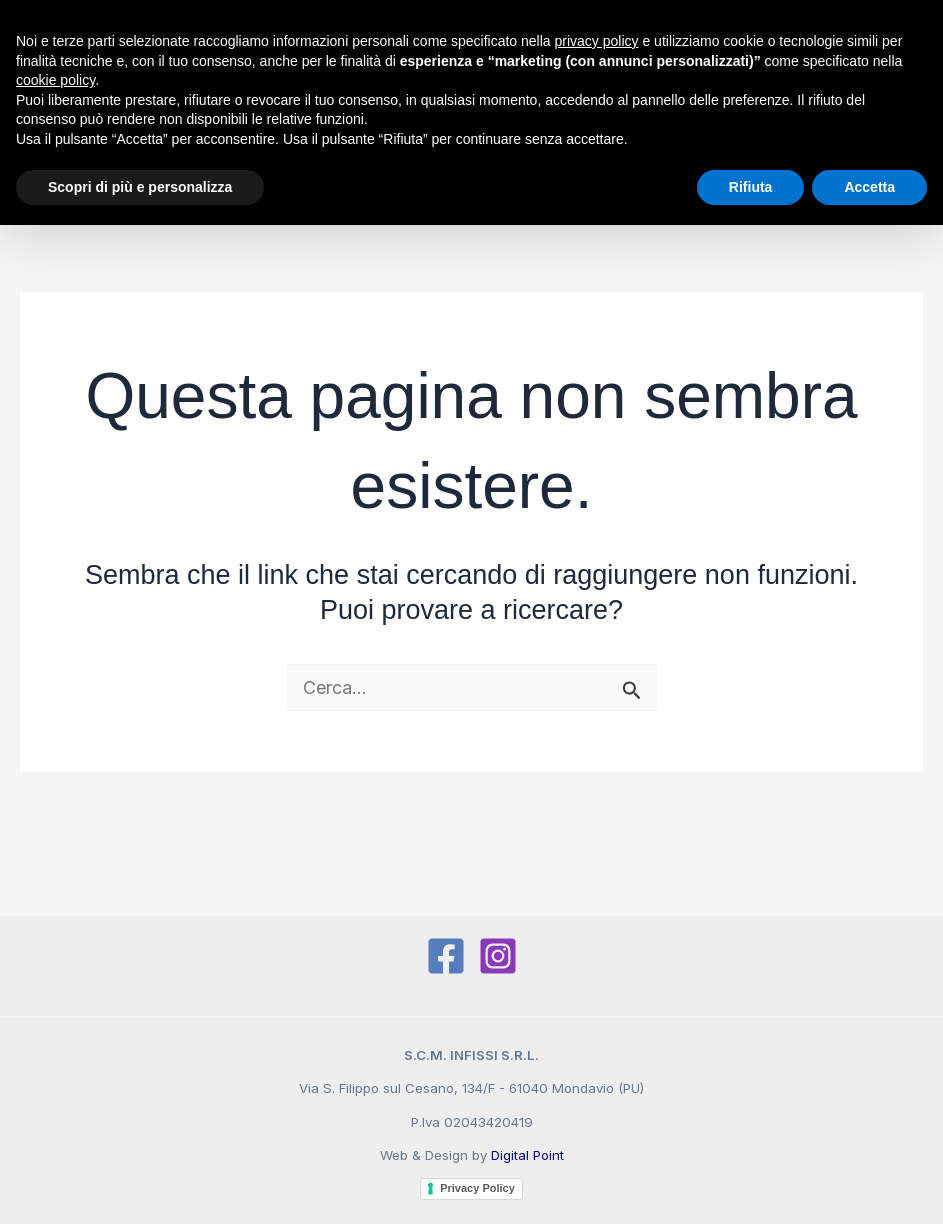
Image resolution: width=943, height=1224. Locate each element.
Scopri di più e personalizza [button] (140, 187)
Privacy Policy (477, 1188)
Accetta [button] (869, 187)
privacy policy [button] (597, 41)
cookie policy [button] (55, 80)
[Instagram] (498, 956)
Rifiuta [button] (751, 187)
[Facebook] (446, 956)
